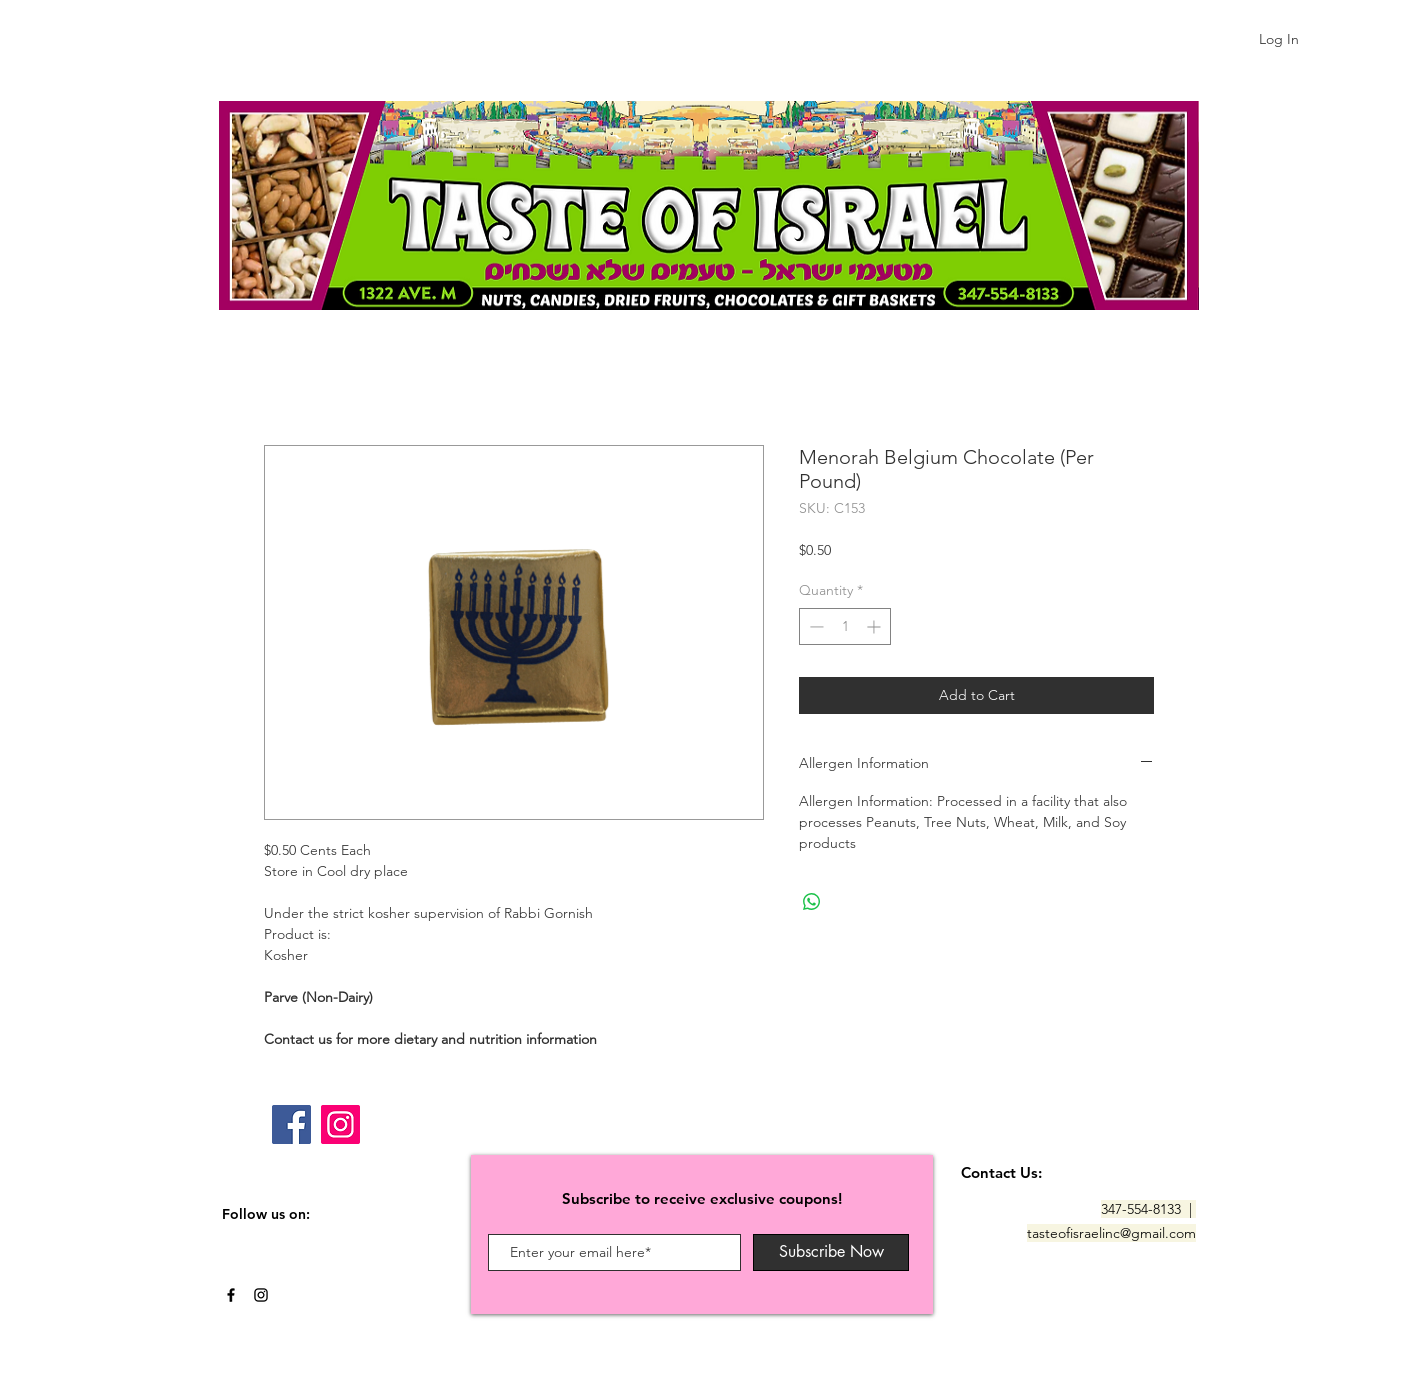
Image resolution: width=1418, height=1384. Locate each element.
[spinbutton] (845, 626)
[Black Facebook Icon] (231, 1295)
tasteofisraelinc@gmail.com (1111, 1233)
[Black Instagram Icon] (261, 1295)
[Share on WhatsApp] (812, 902)
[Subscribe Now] (831, 1252)
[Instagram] (340, 1124)
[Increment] (875, 626)
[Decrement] (814, 626)
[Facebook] (291, 1124)
